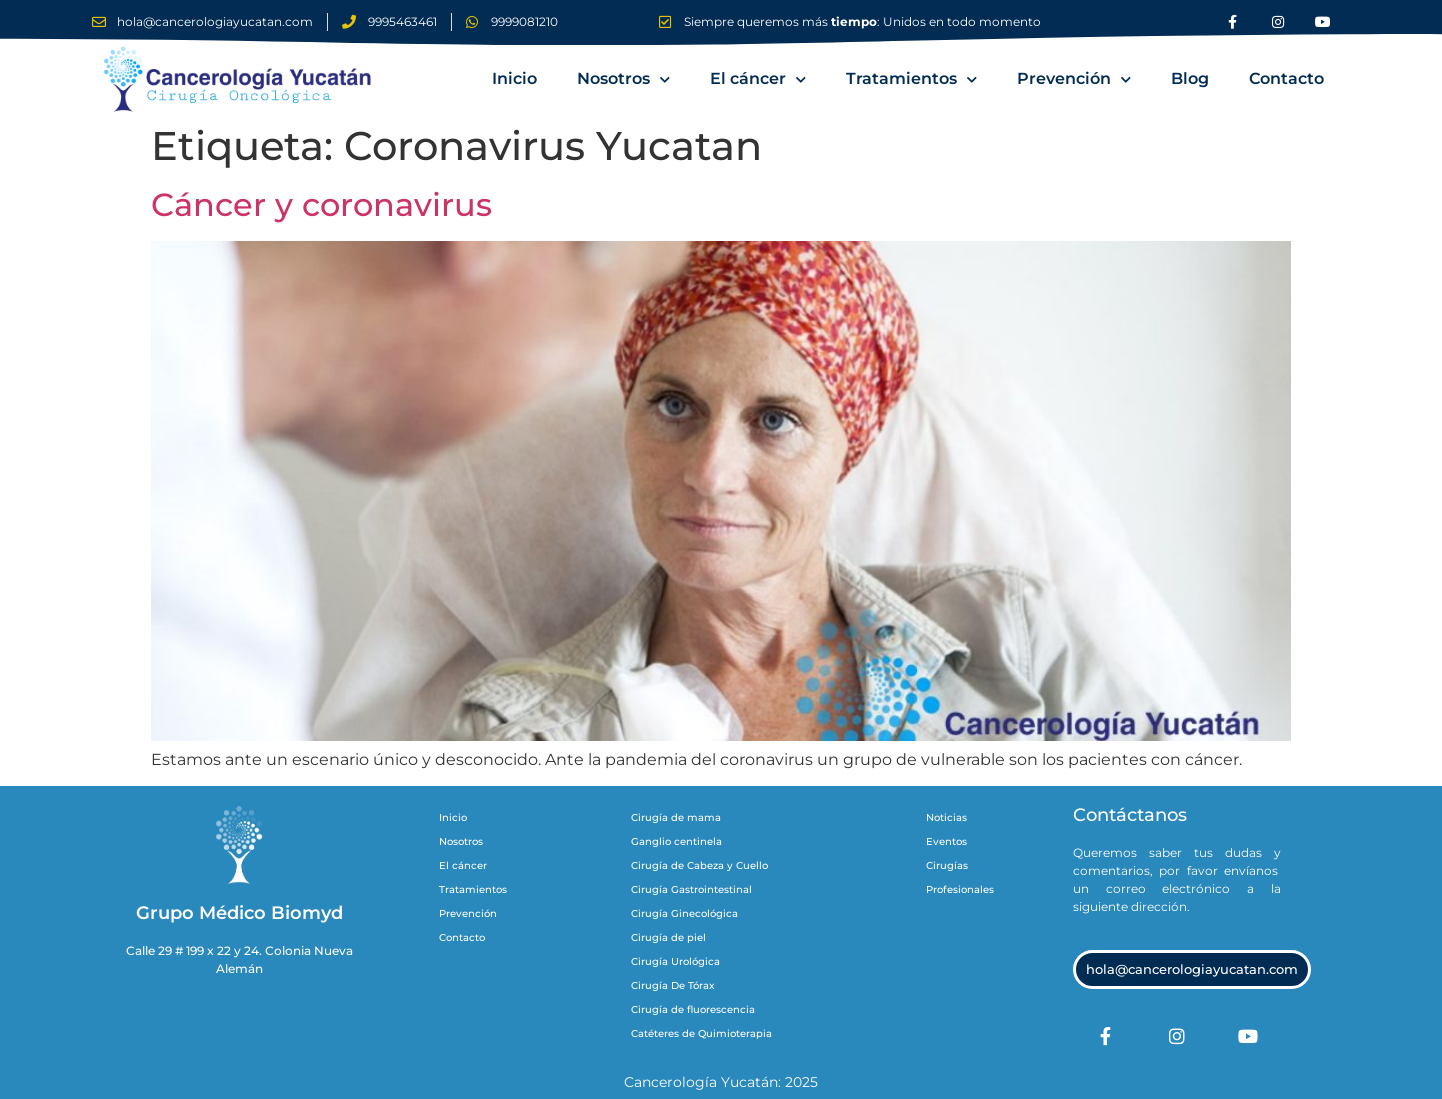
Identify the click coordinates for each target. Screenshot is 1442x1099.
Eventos (946, 841)
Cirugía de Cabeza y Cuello (699, 865)
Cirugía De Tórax (673, 985)
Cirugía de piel (668, 937)
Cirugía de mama (676, 817)
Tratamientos (911, 79)
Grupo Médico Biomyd (239, 913)
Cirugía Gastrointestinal (691, 889)
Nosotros (623, 79)
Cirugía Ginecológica (684, 913)
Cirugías (947, 865)
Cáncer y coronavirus (321, 204)
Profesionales (960, 889)
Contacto (1286, 78)
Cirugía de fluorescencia (693, 1009)
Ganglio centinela (676, 841)
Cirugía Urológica (675, 961)
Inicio (514, 78)
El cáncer (758, 79)
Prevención (1074, 79)
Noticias (946, 817)
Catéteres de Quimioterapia (701, 1033)
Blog (1190, 78)
